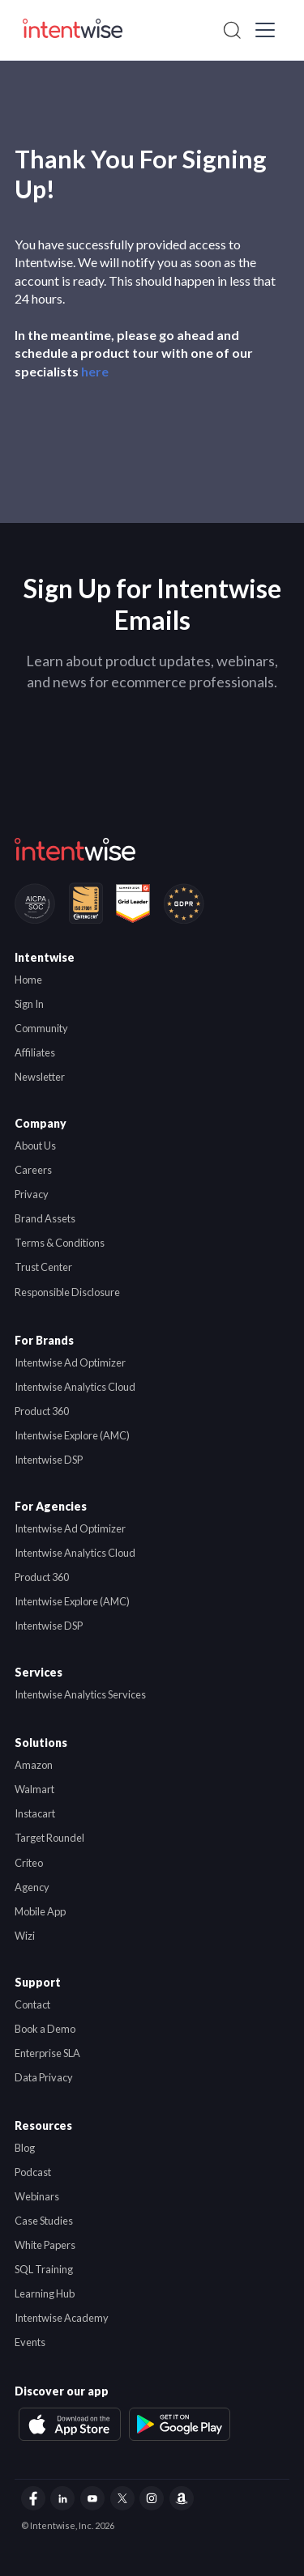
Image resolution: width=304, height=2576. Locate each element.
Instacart (35, 1813)
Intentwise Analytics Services (80, 1694)
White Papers (45, 2245)
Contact (32, 2004)
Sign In (29, 1004)
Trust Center (43, 1267)
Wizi (25, 1935)
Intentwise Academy (62, 2317)
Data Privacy (44, 2077)
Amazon (34, 1764)
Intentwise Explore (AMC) (72, 1435)
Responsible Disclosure (67, 1292)
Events (30, 2342)
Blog (25, 2147)
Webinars (37, 2196)
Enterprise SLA (47, 2053)
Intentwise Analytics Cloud (75, 1386)
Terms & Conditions (60, 1242)
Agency (32, 1887)
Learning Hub (45, 2293)
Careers (33, 1169)
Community (41, 1028)
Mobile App (40, 1911)
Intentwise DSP (49, 1459)
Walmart (34, 1789)
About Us (35, 1145)
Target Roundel (49, 1837)
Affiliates (35, 1052)
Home (28, 979)
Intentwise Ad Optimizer (70, 1362)
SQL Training (44, 2269)
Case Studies (44, 2220)
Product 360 (42, 1411)
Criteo (29, 1862)
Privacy (32, 1194)
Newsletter (40, 1076)
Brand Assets (45, 1218)
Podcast (33, 2172)
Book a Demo (45, 2028)
